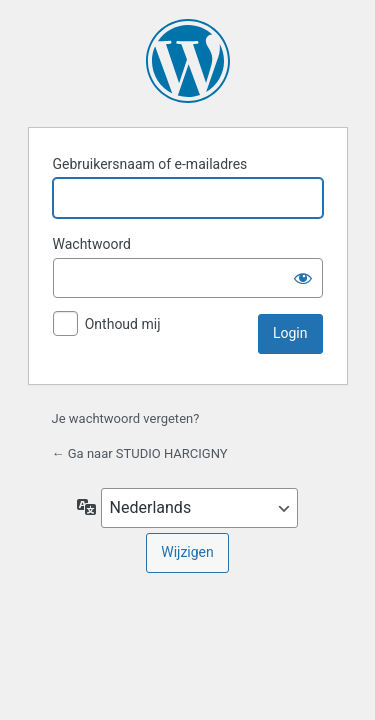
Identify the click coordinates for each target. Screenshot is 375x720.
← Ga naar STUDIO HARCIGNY (140, 453)
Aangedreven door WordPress (188, 61)
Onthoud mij (123, 324)
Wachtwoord (92, 244)
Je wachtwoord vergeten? (126, 418)
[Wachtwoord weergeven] (303, 278)
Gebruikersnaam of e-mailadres (150, 164)
